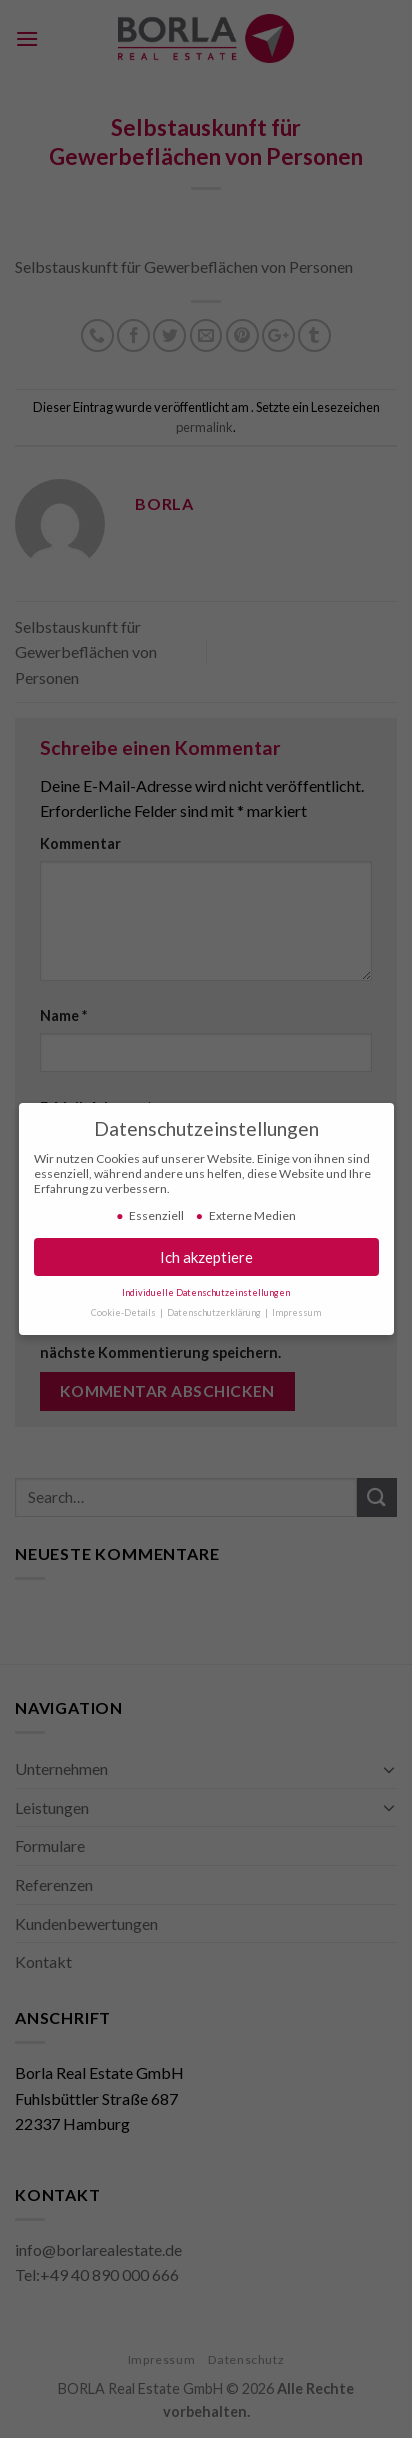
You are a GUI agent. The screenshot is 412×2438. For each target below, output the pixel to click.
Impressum (296, 1308)
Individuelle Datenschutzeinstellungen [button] (206, 1288)
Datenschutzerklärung (215, 1308)
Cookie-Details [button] (124, 1308)
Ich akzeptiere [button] (206, 1253)
